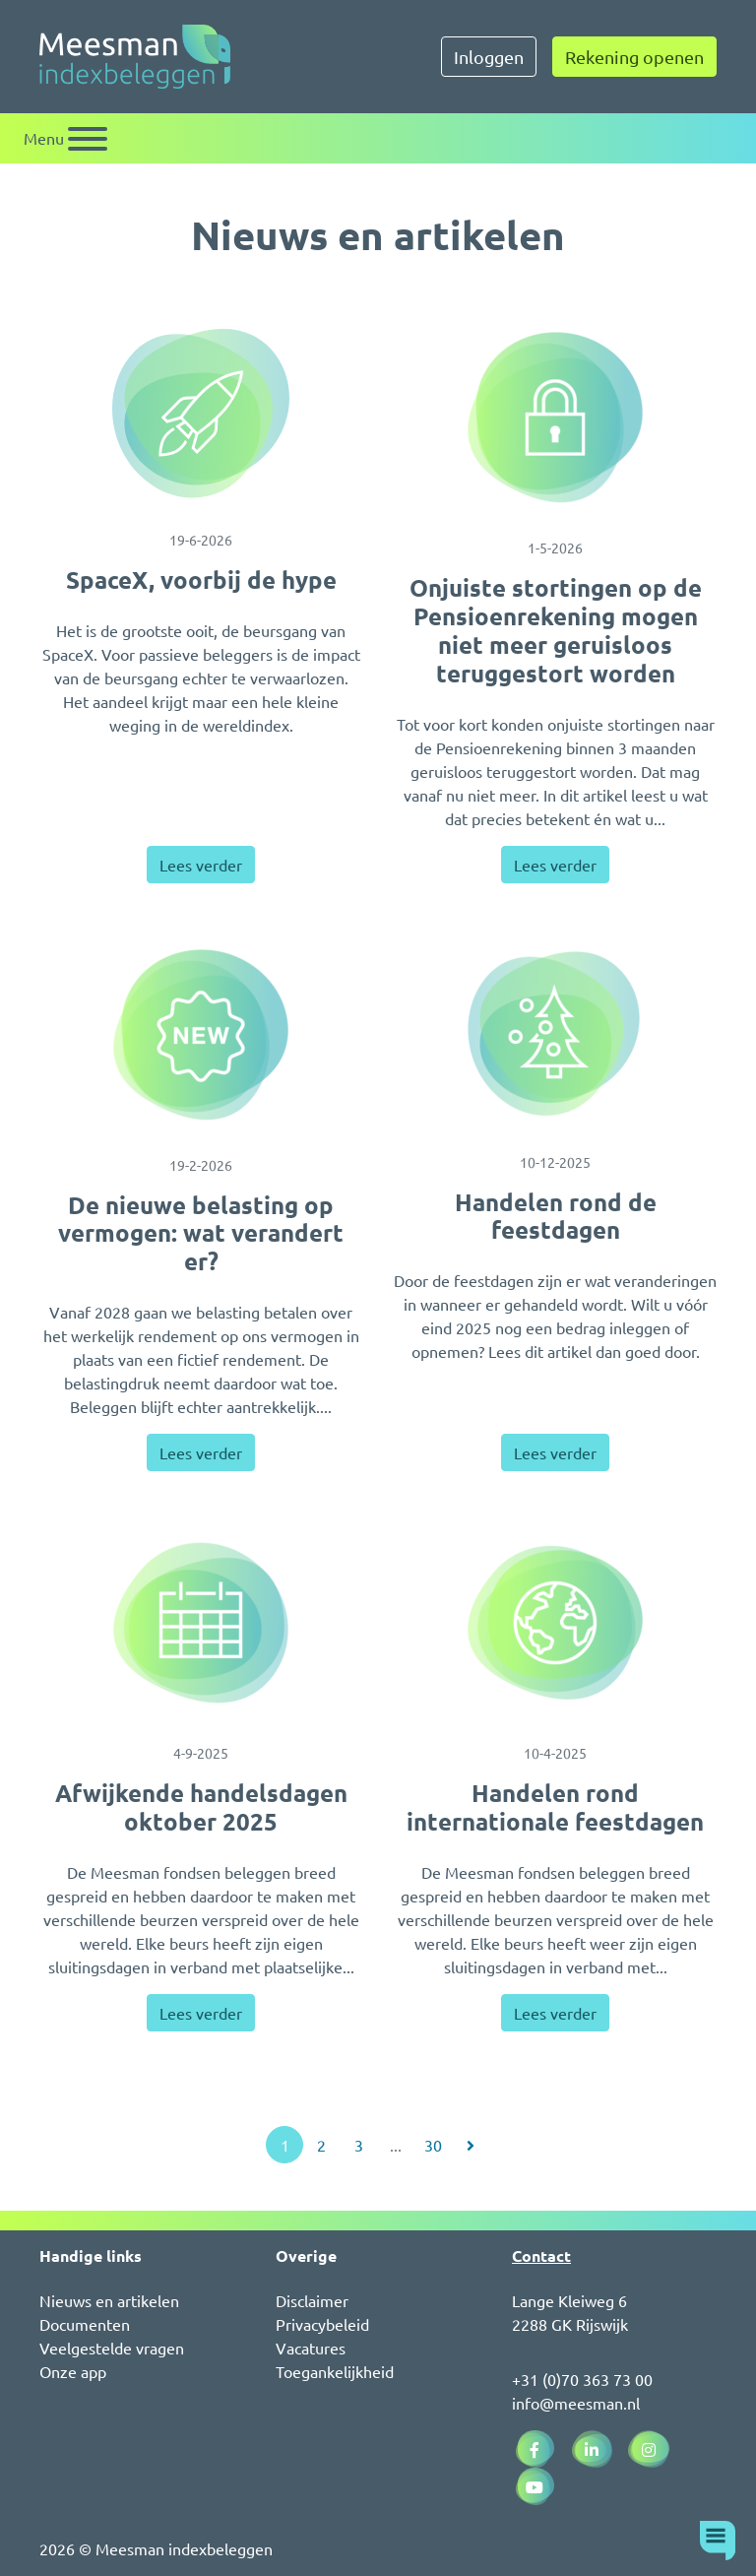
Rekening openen (634, 56)
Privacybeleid (322, 2324)
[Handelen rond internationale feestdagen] (555, 1622)
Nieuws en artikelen (109, 2300)
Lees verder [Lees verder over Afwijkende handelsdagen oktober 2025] (200, 2013)
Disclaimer (312, 2300)
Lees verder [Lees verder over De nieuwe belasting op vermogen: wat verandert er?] (200, 1452)
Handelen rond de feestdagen (556, 1216)
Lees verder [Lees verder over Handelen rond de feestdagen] (555, 1452)
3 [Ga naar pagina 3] (358, 2145)
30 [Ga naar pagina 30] (433, 2145)
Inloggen (489, 56)
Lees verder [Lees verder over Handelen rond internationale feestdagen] (555, 2013)
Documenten (84, 2324)
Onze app (72, 2371)
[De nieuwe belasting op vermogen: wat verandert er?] (200, 1035)
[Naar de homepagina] (134, 57)
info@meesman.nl (576, 2403)
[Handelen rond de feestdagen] (555, 1033)
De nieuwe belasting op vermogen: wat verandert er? (201, 1233)
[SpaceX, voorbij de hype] (200, 413)
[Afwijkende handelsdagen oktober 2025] (200, 1622)
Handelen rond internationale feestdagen (555, 1806)
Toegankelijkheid (335, 2371)
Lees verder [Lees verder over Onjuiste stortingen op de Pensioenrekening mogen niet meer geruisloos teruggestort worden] (555, 864)
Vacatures (311, 2347)
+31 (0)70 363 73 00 (582, 2379)
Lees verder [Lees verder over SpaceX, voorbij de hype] (200, 864)
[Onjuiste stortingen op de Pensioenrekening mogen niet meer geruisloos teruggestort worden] (555, 417)
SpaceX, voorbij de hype (201, 579)
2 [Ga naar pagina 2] (321, 2145)
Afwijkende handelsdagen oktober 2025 (201, 1806)
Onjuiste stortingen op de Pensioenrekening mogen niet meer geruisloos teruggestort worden (556, 629)
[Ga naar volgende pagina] (470, 2144)
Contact (541, 2255)
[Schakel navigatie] (65, 138)
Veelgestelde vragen (111, 2347)
